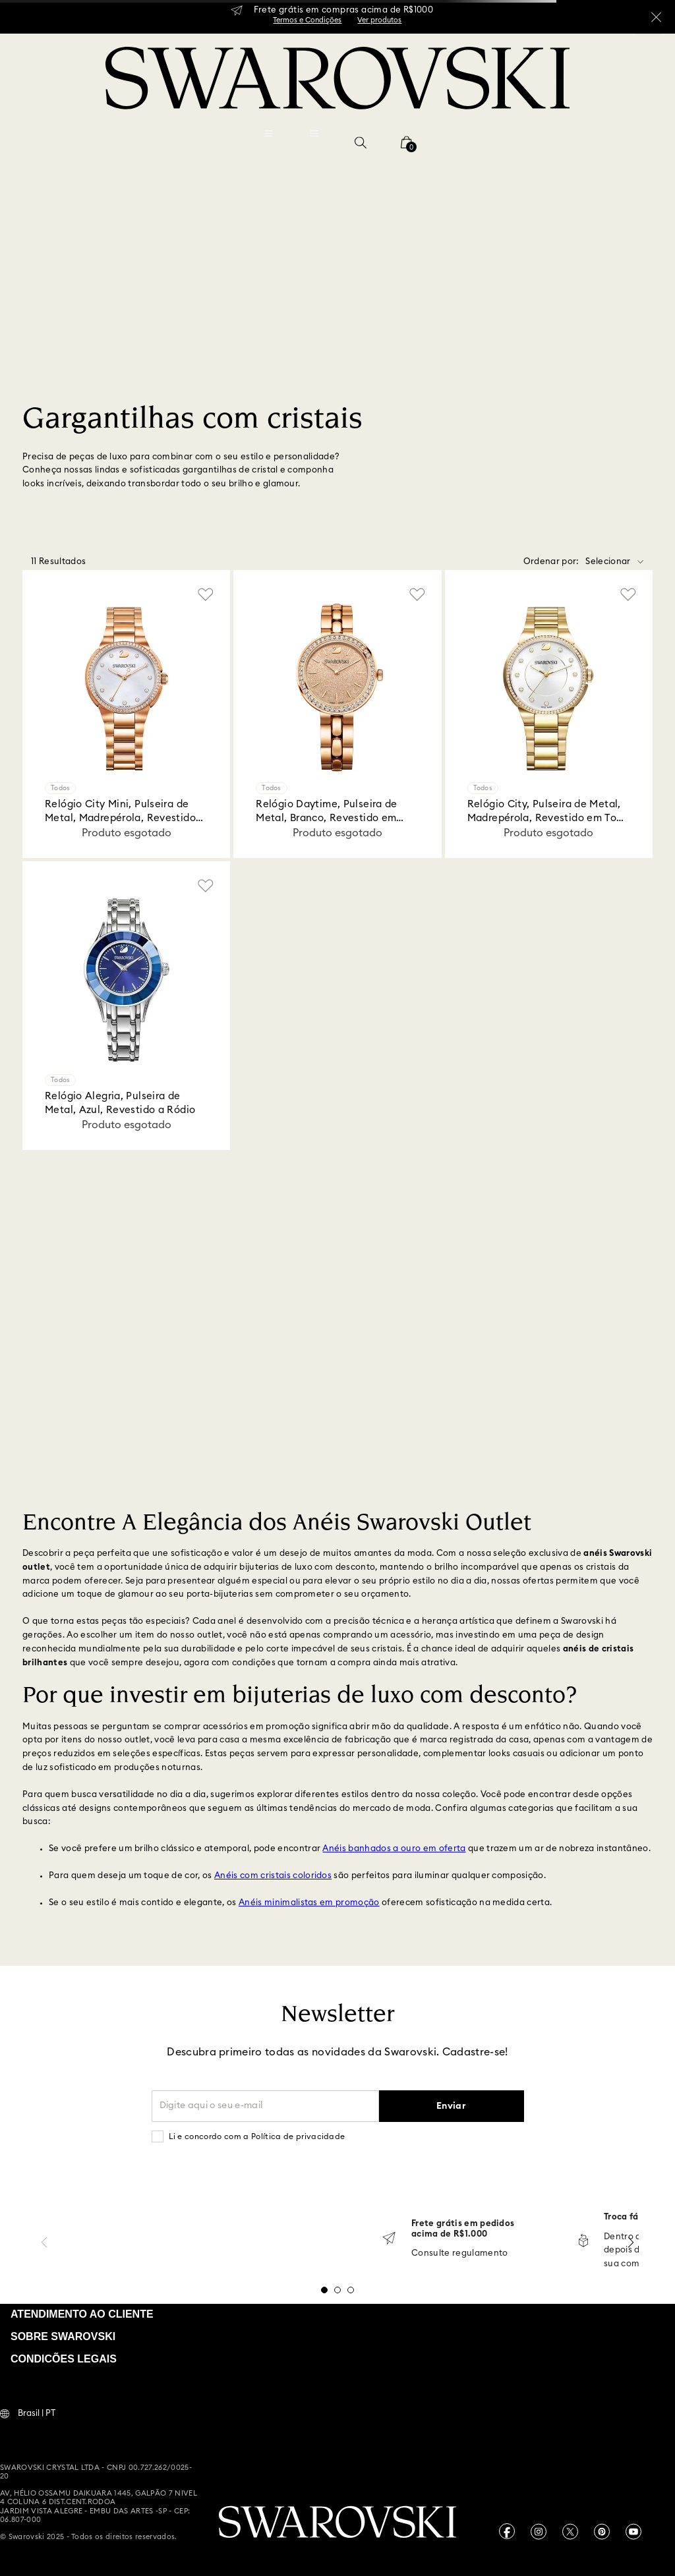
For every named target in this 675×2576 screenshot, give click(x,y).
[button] (361, 142)
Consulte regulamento (459, 2253)
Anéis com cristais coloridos (273, 1876)
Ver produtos (379, 20)
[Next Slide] (631, 2242)
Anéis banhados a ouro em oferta (393, 1849)
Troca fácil (626, 2217)
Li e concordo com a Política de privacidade (257, 2136)
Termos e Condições (307, 20)
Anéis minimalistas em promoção (309, 1903)
